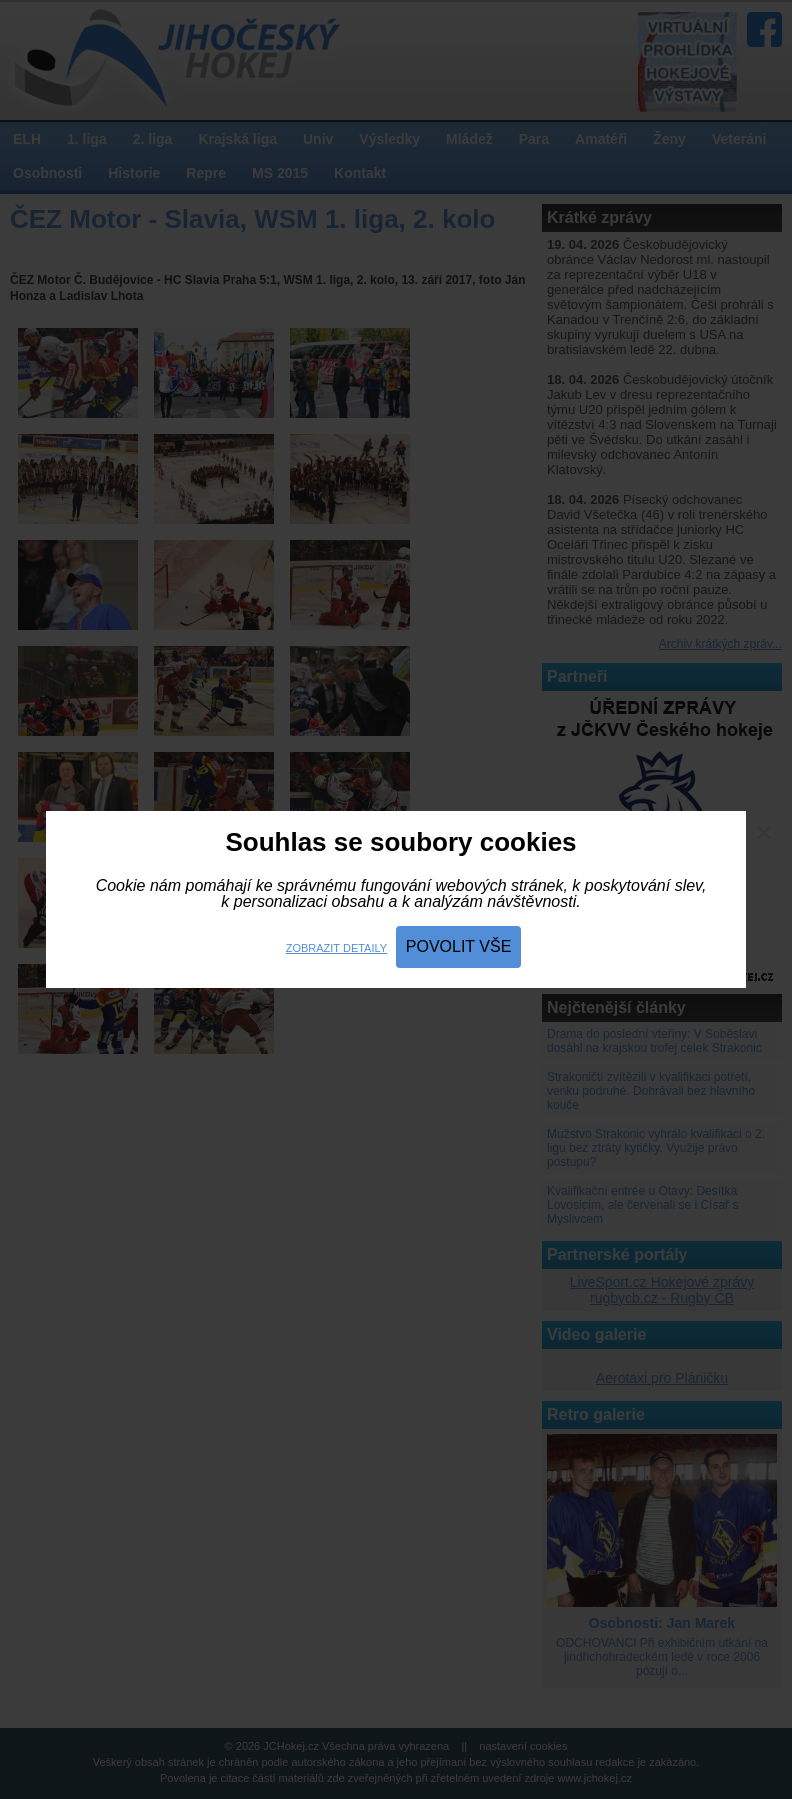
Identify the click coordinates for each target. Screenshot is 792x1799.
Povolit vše (459, 946)
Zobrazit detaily (336, 948)
